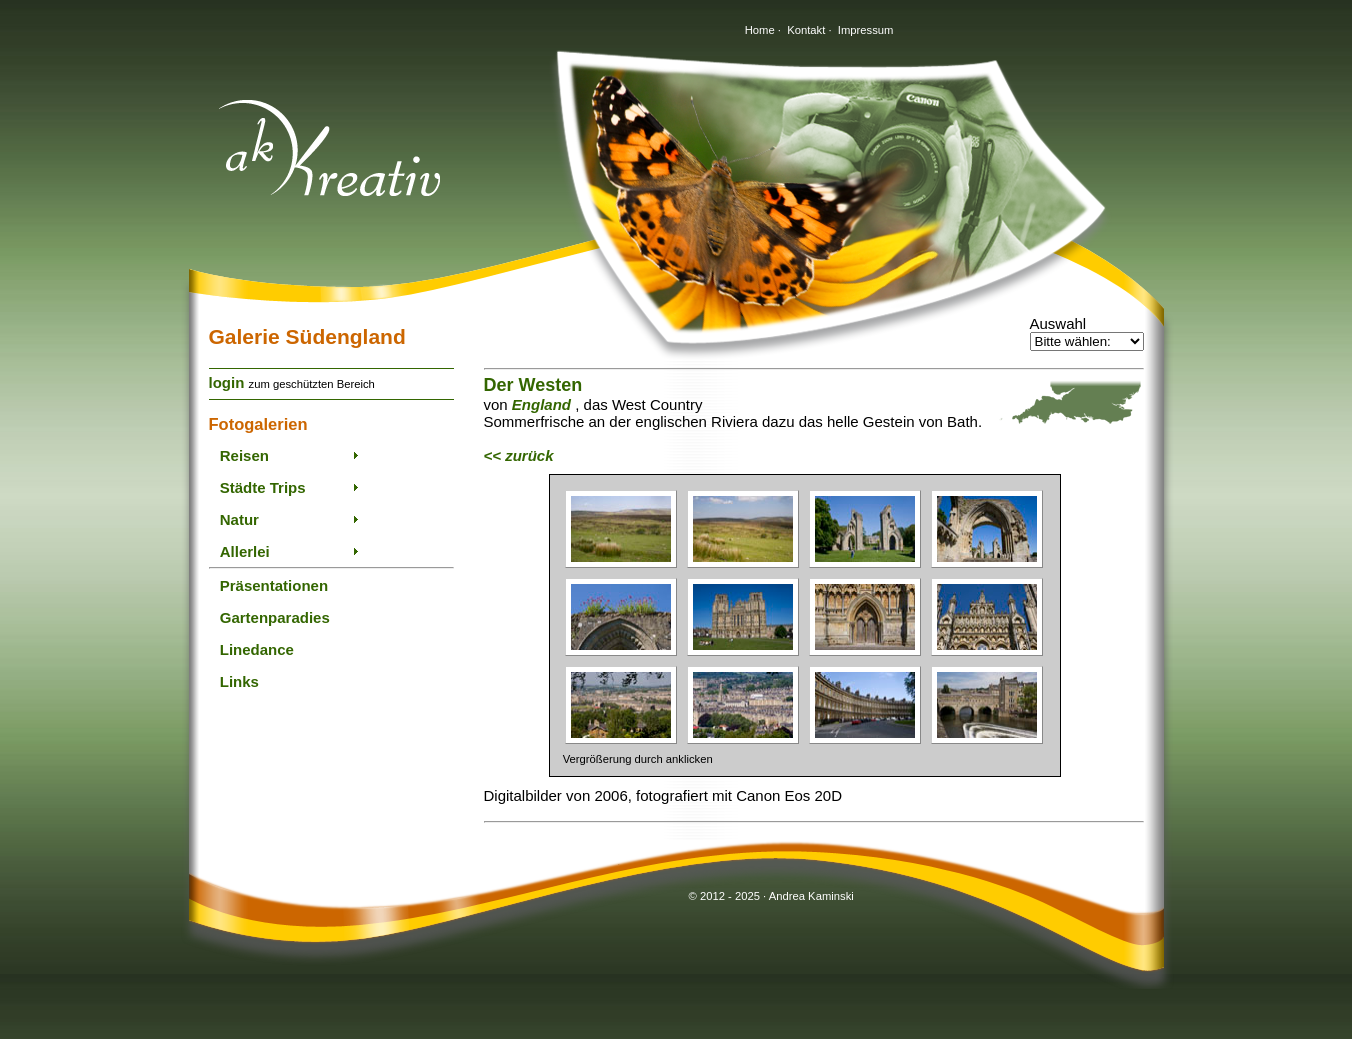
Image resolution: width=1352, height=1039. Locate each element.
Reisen (244, 455)
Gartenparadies (275, 617)
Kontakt (806, 30)
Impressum (866, 30)
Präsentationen (274, 585)
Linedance (257, 649)
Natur (239, 519)
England (541, 404)
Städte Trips (263, 487)
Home (760, 30)
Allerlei (245, 551)
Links (239, 681)
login (227, 382)
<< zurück (519, 455)
